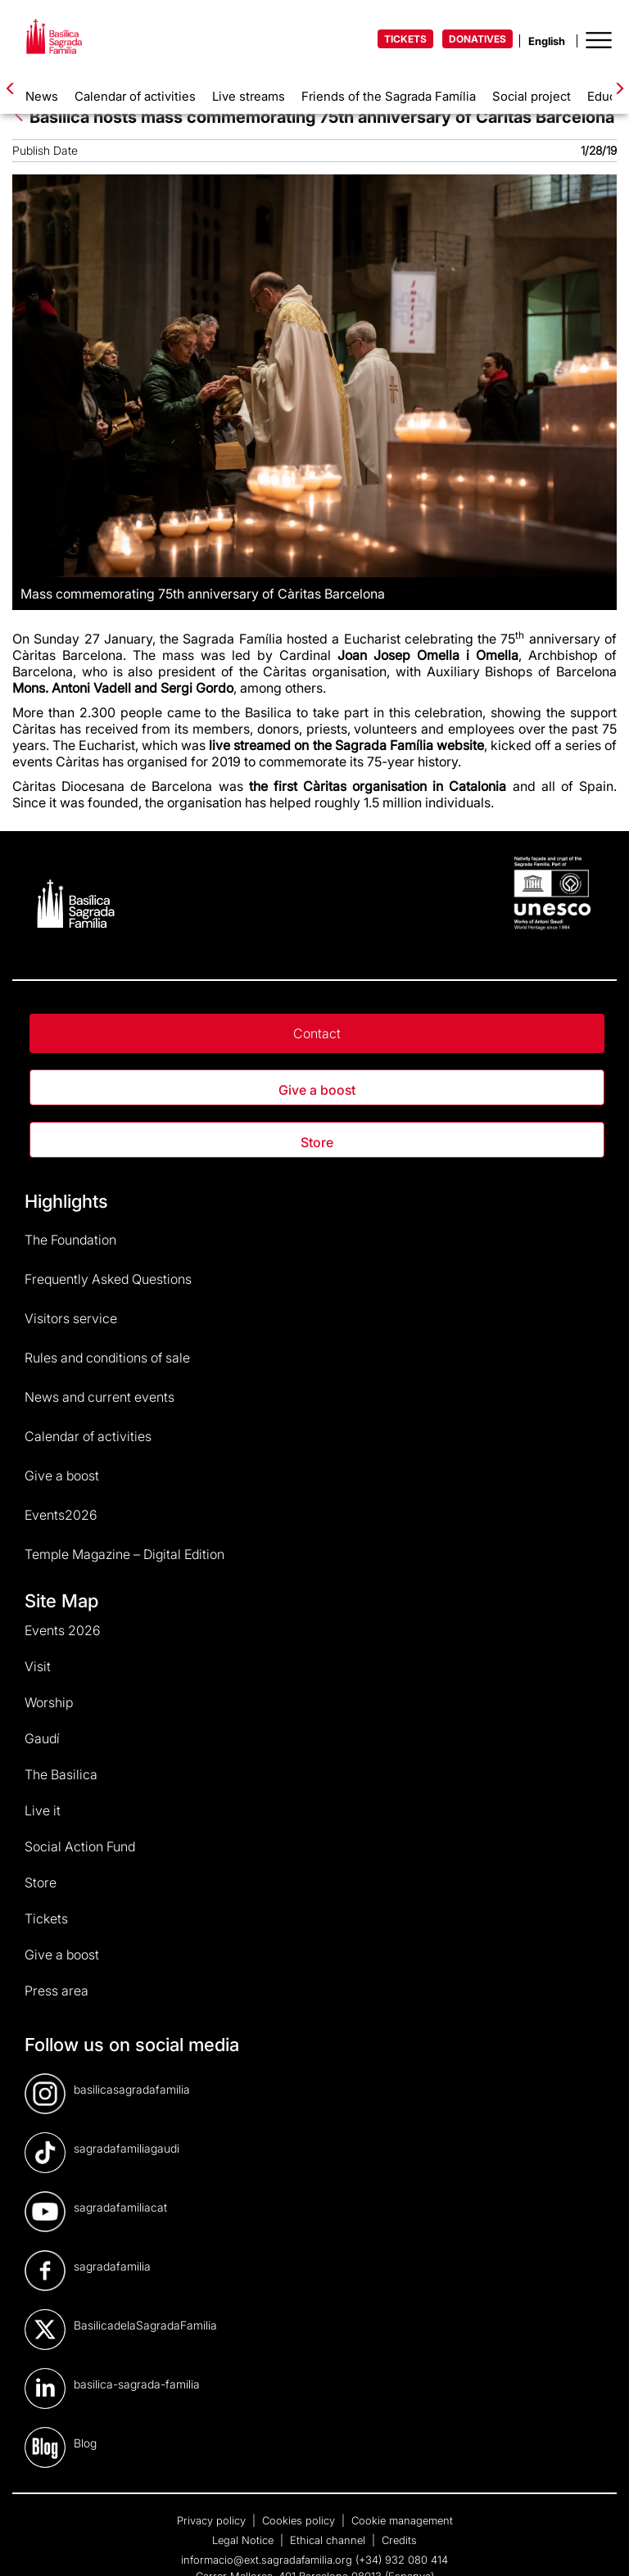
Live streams (248, 96)
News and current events (99, 1397)
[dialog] (598, 2543)
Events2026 (61, 1515)
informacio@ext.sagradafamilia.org (266, 2559)
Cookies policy (300, 2520)
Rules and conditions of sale (107, 1357)
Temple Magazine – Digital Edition (124, 1554)
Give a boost (316, 1090)
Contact (317, 1033)
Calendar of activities (135, 96)
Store (317, 1142)
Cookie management (402, 2520)
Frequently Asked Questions (108, 1279)
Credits (399, 2540)
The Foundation (70, 1240)
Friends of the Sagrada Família (388, 96)
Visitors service (71, 1318)
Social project (531, 96)
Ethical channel (329, 2540)
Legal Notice (244, 2540)
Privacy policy (213, 2520)
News (41, 96)
